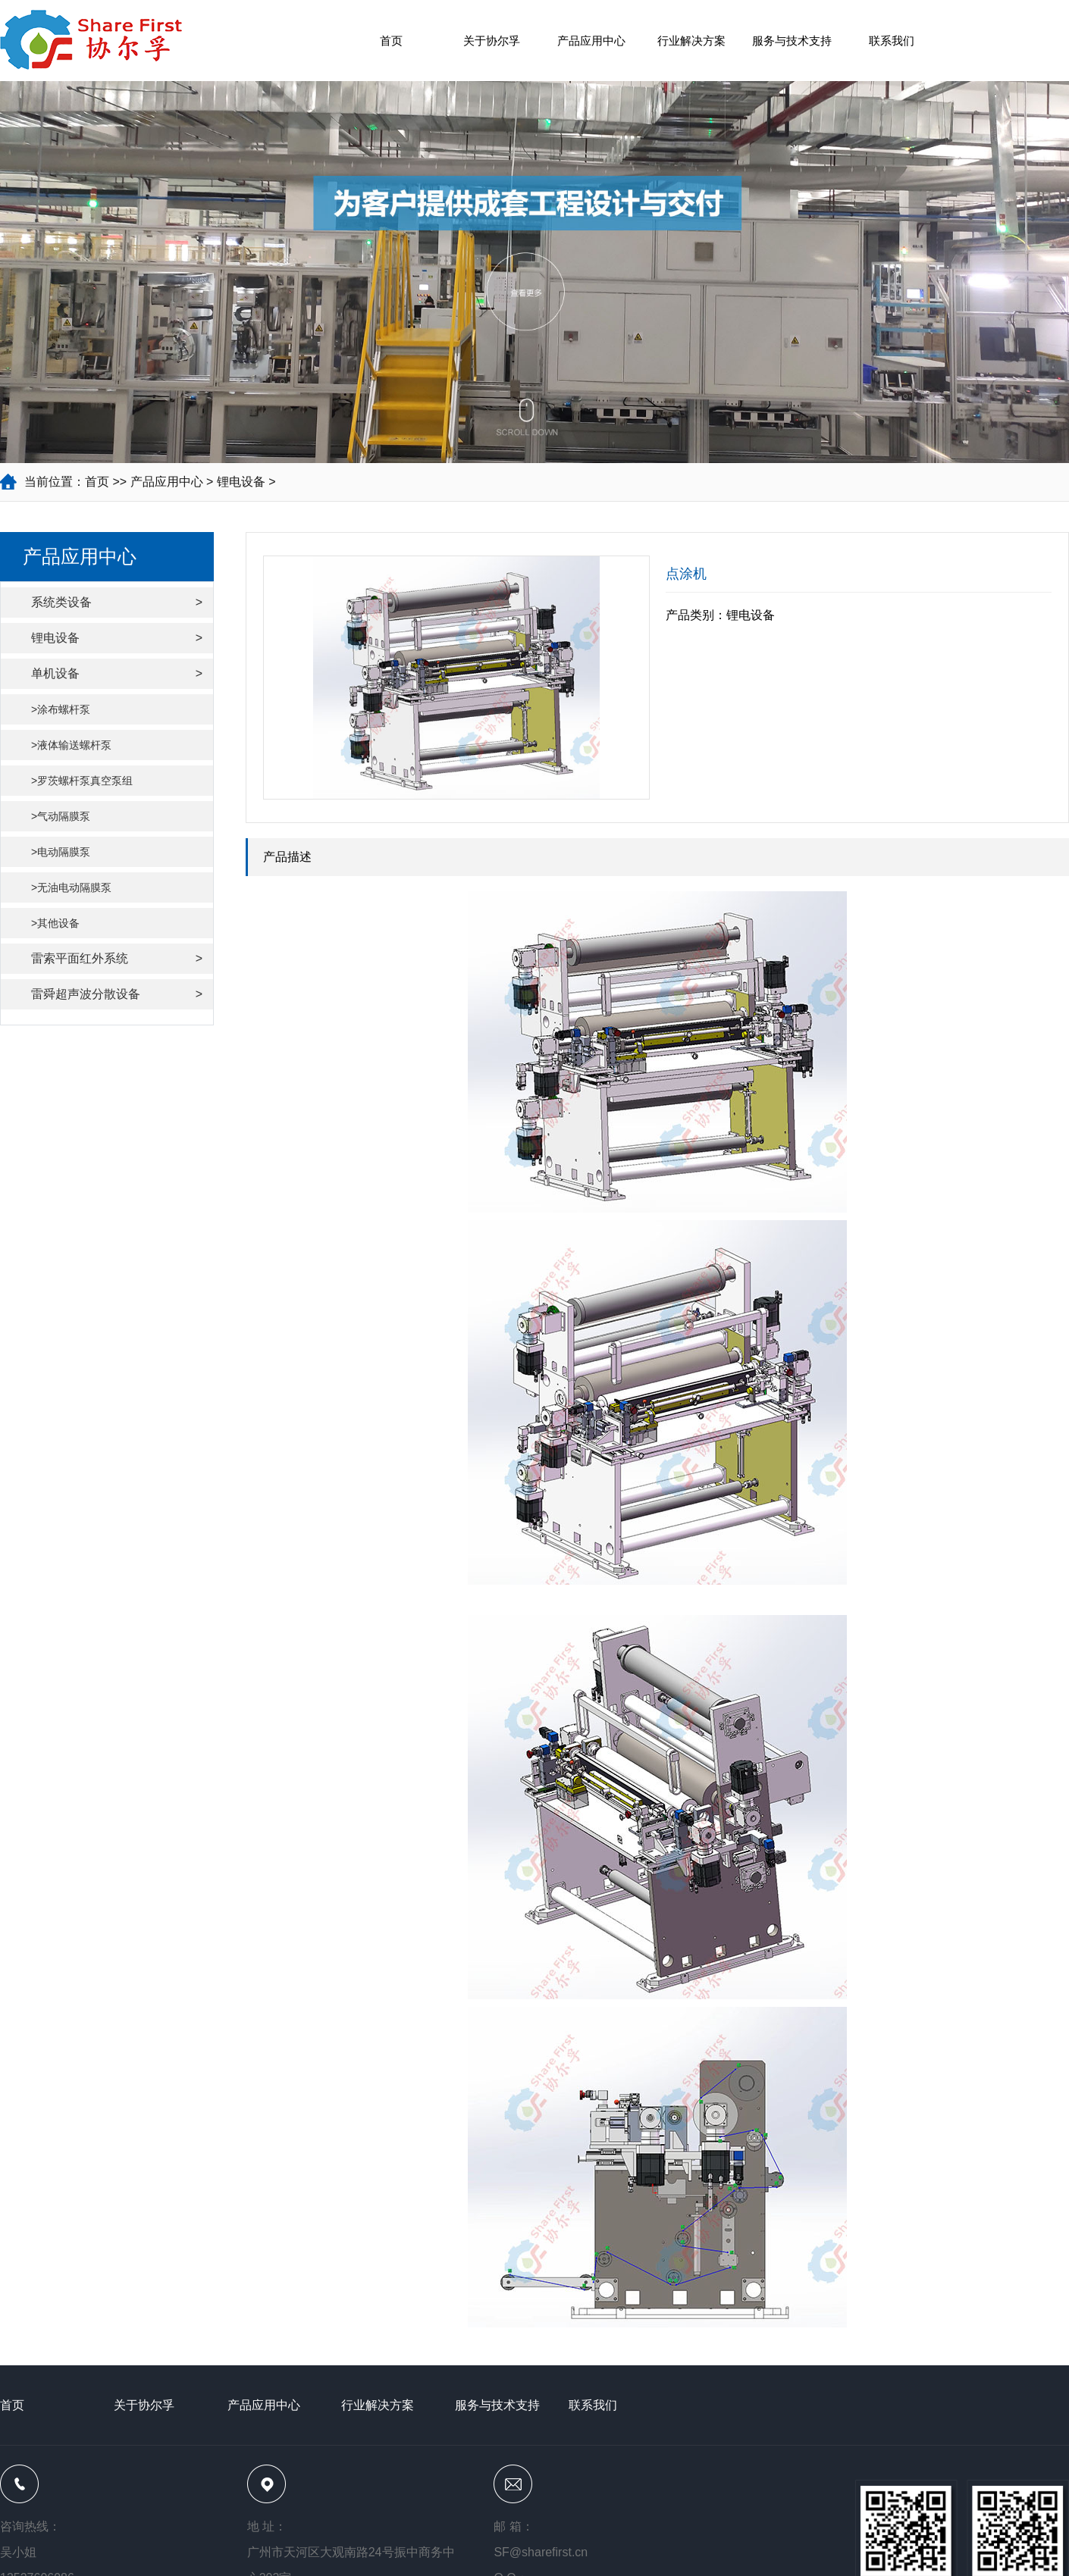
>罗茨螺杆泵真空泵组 (82, 781)
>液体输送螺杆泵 (71, 745)
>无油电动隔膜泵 (71, 887)
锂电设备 (241, 481)
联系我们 (891, 40)
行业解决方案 (691, 40)
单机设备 (116, 674)
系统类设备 (116, 602)
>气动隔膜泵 (60, 816)
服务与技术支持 (792, 40)
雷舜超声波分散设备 (116, 994)
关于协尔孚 (491, 40)
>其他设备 (55, 923)
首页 (391, 40)
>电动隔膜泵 (60, 852)
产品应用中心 (591, 40)
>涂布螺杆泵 (60, 709)
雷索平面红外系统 (116, 959)
